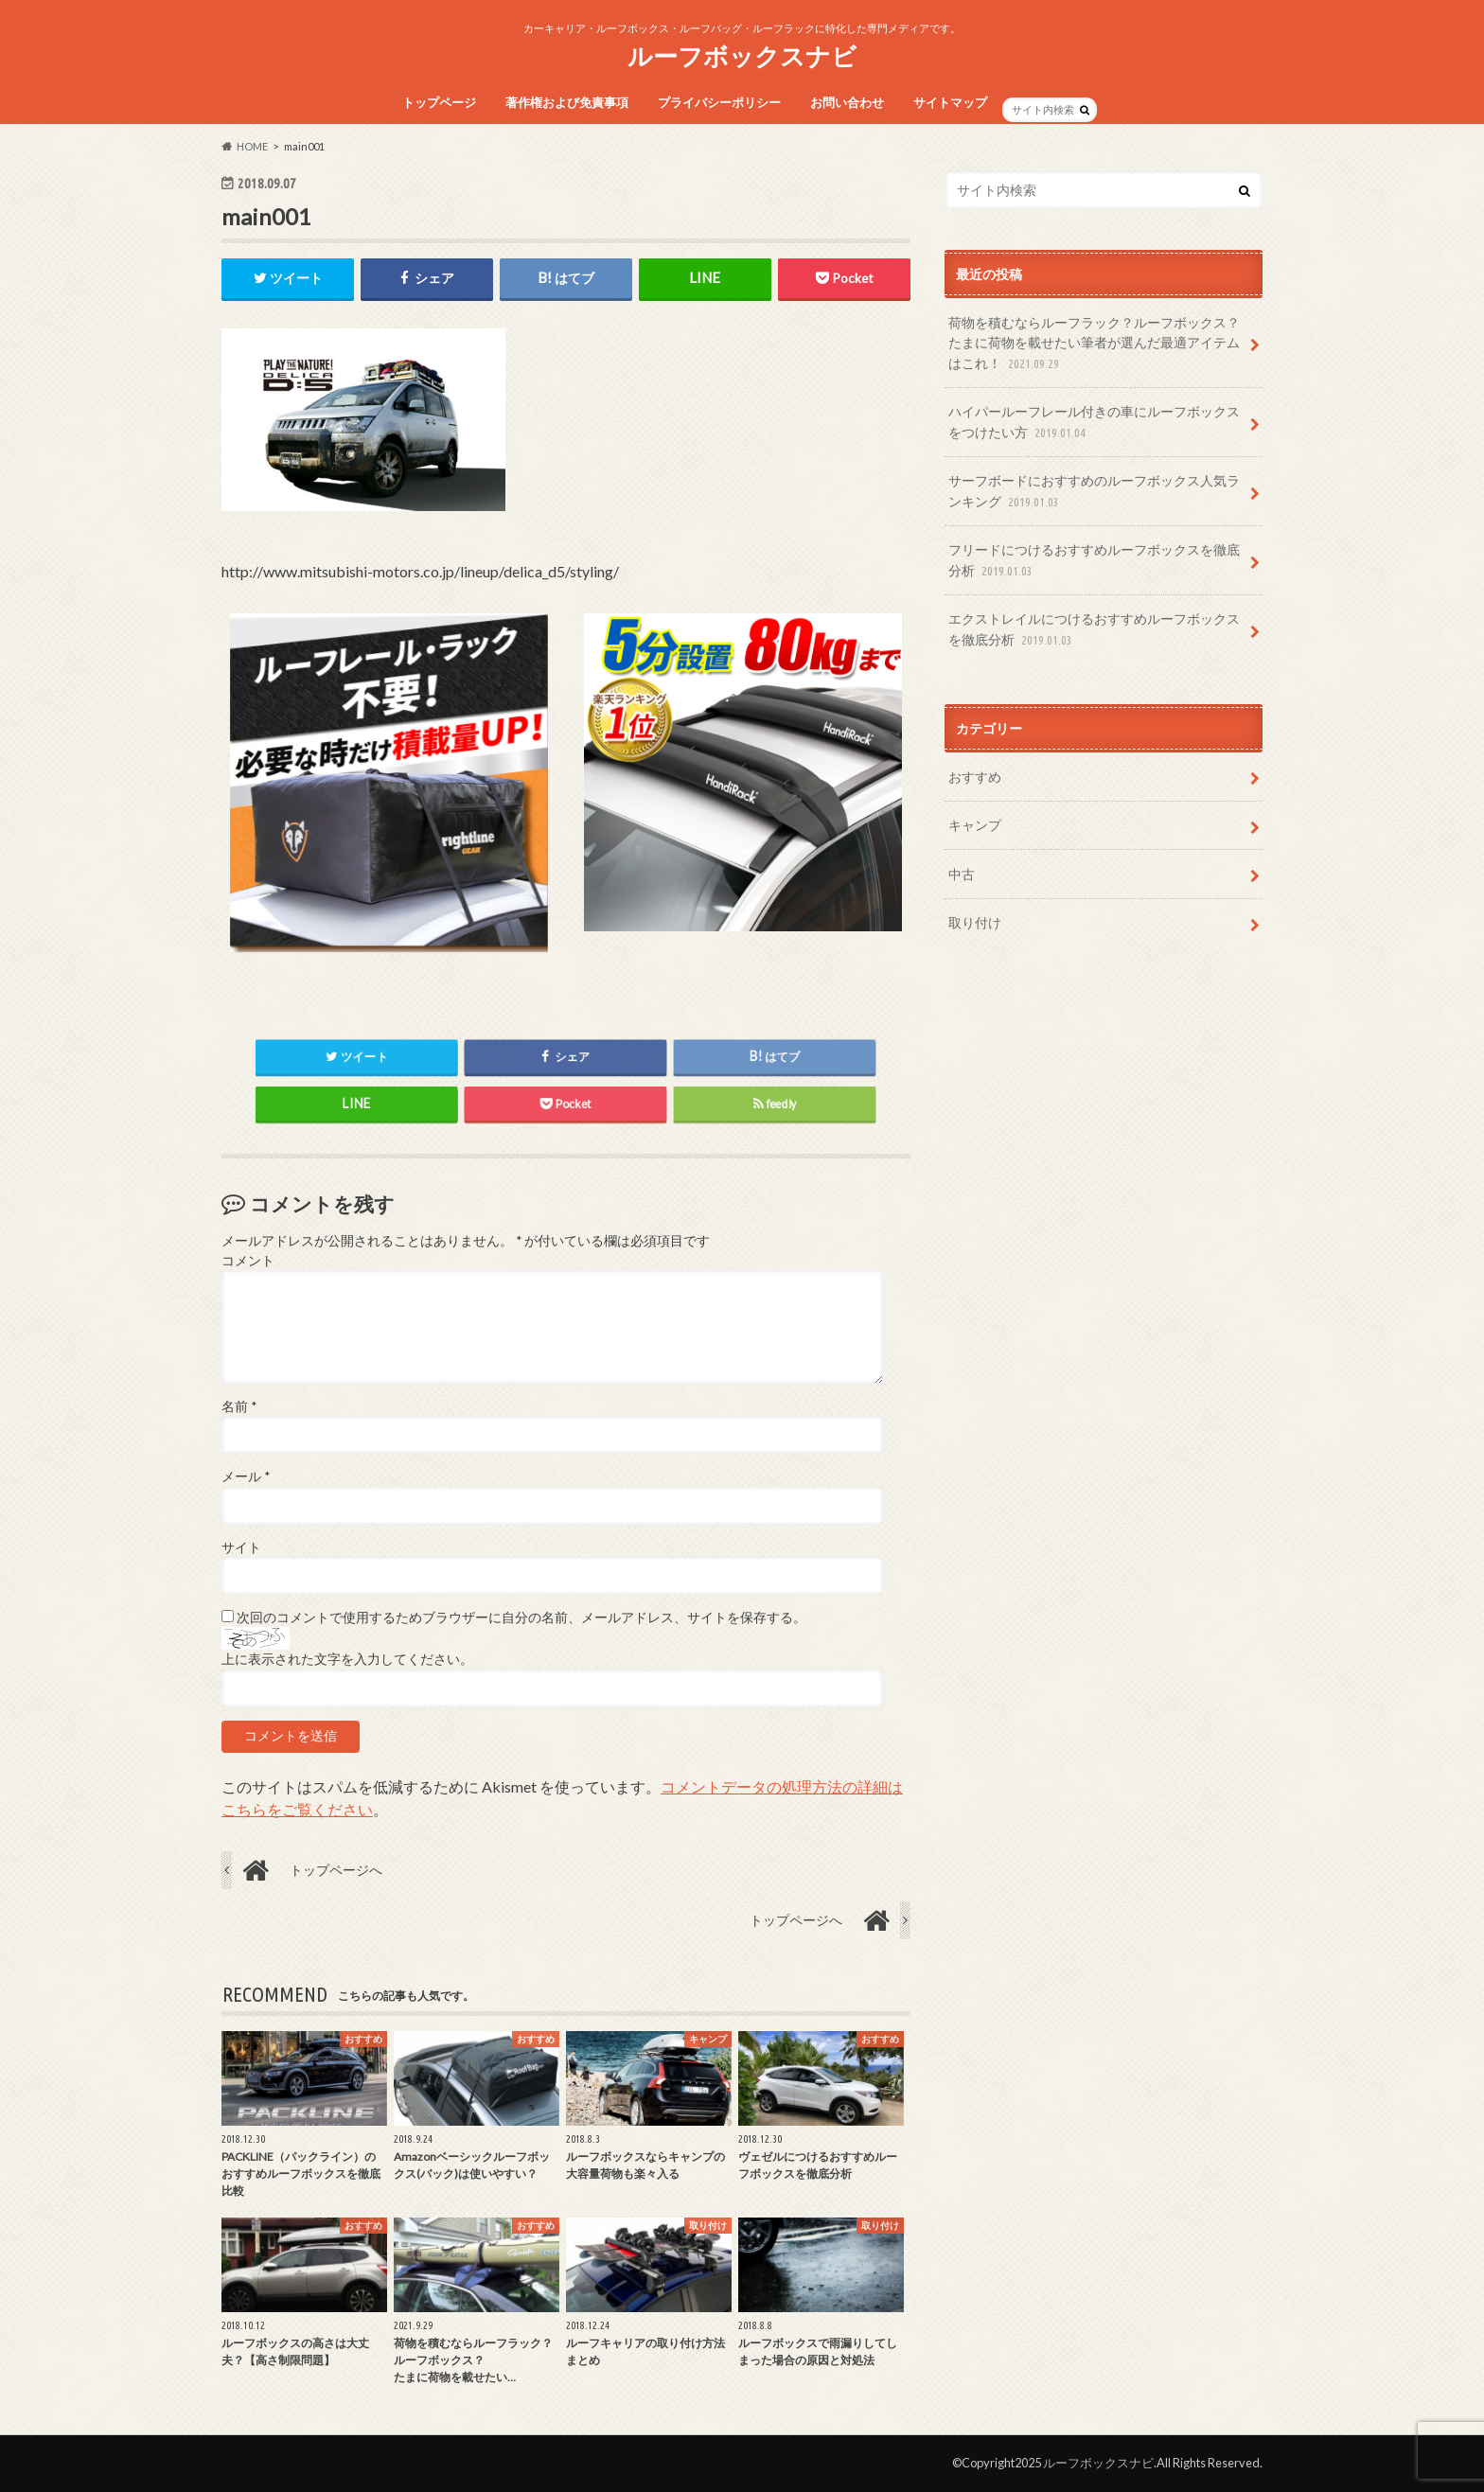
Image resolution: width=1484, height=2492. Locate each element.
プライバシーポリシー (719, 102)
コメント (247, 1260)
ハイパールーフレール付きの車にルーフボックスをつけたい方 (1094, 422)
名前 (238, 1406)
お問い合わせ (847, 102)
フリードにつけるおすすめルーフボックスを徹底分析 (1094, 560)
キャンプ (974, 825)
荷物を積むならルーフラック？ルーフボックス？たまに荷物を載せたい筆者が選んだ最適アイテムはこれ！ (1094, 344)
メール (245, 1476)
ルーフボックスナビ (742, 56)
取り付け (974, 922)
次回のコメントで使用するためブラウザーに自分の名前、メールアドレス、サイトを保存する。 (521, 1617)
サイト (241, 1547)
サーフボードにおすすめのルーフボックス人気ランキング (1094, 491)
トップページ (439, 102)
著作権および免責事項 (566, 102)
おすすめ (974, 777)
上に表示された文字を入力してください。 (347, 1660)
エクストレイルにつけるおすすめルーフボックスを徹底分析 (1094, 629)
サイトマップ (950, 102)
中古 (961, 874)
